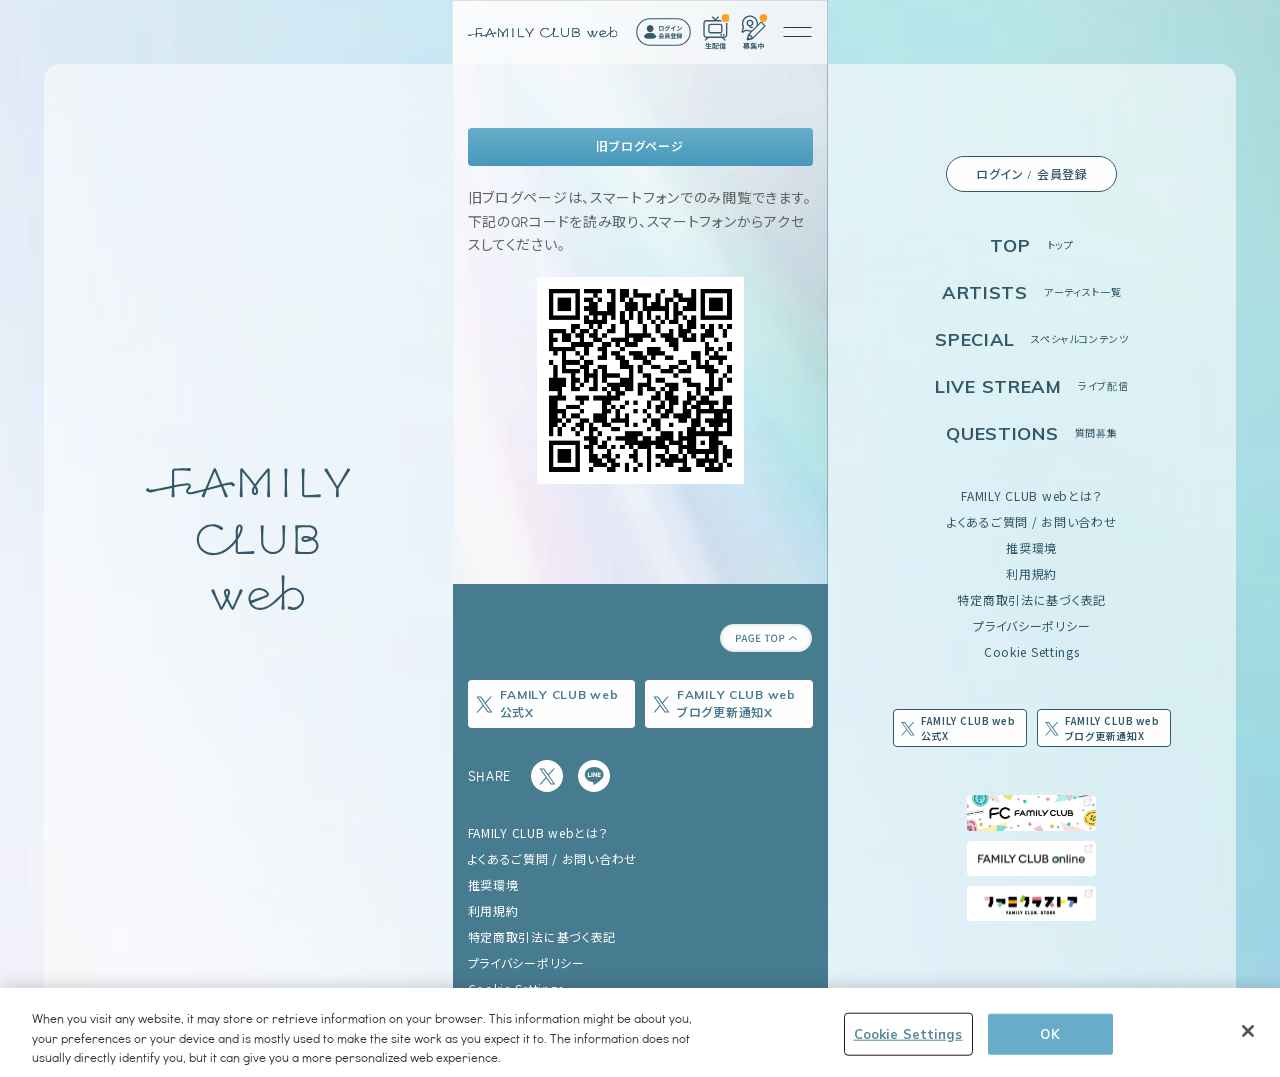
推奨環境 (1031, 547)
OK (1049, 1033)
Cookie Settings (1032, 651)
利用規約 (1031, 573)
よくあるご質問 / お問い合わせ (1032, 521)
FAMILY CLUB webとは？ (1031, 495)
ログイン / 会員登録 (1032, 174)
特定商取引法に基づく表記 (1031, 599)
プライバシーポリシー (1031, 625)
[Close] (1248, 1031)
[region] (640, 1032)
